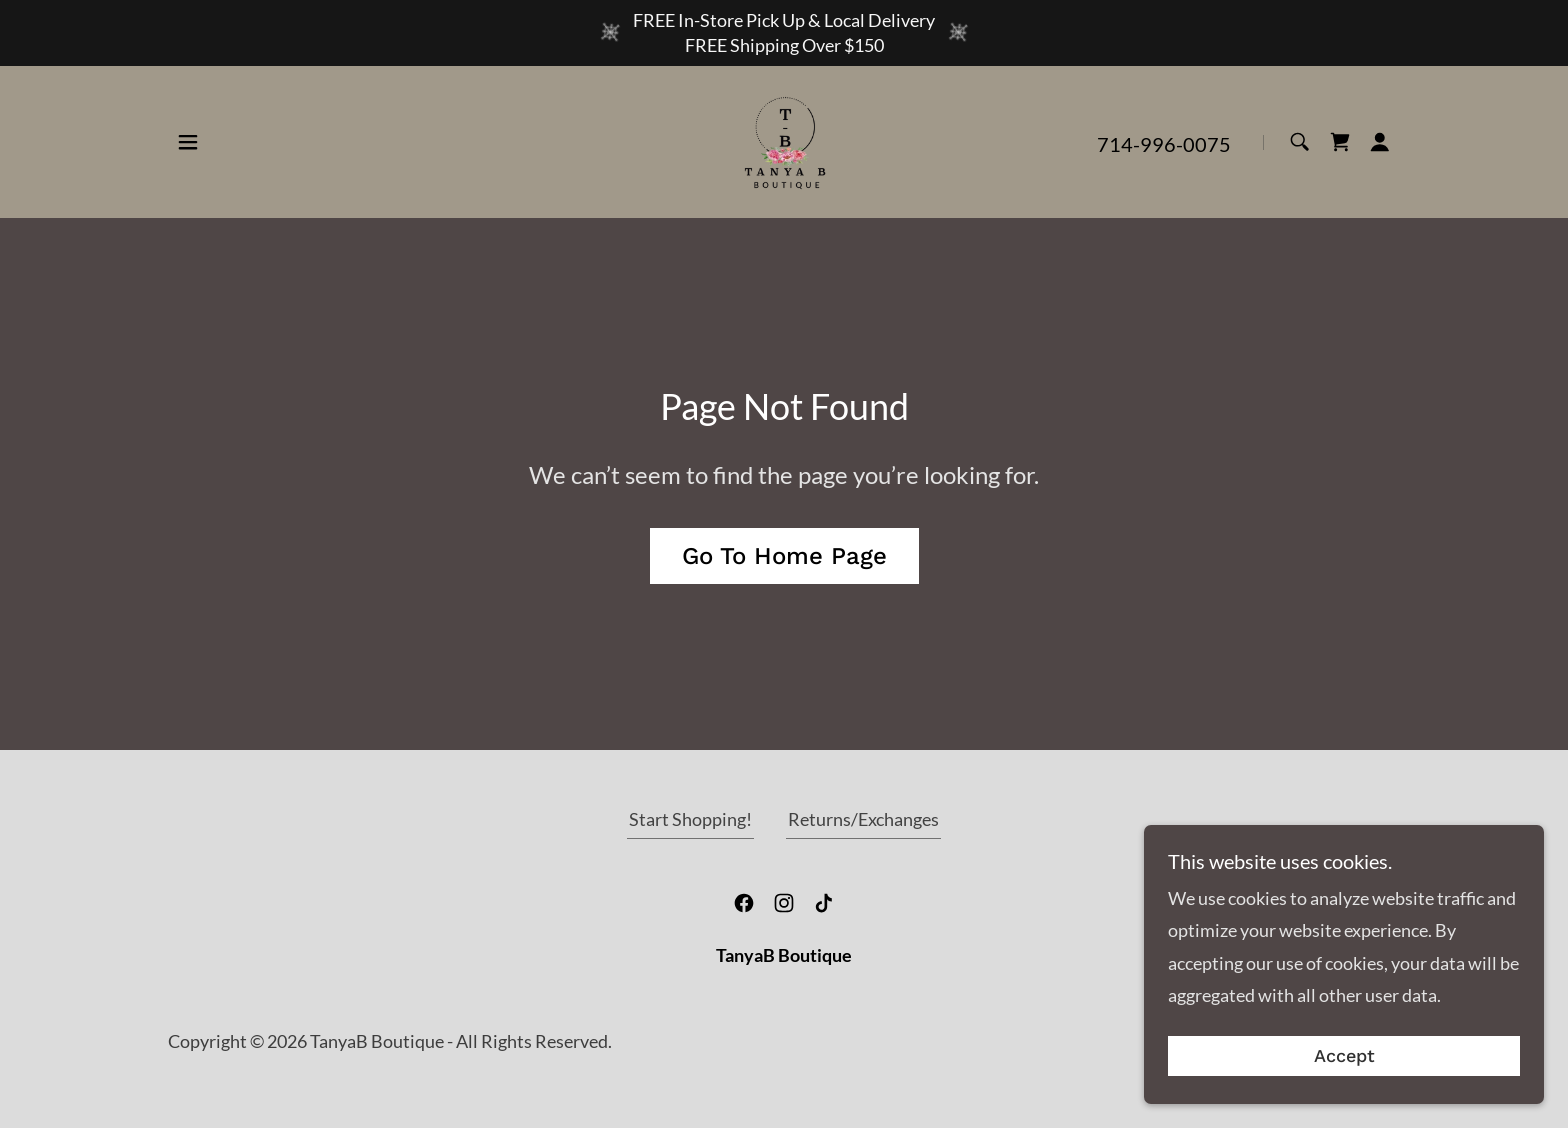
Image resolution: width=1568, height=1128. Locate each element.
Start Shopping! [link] (690, 819)
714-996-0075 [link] (1164, 144)
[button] (188, 142)
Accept (1344, 1056)
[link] (784, 140)
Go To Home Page (784, 556)
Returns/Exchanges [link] (863, 819)
